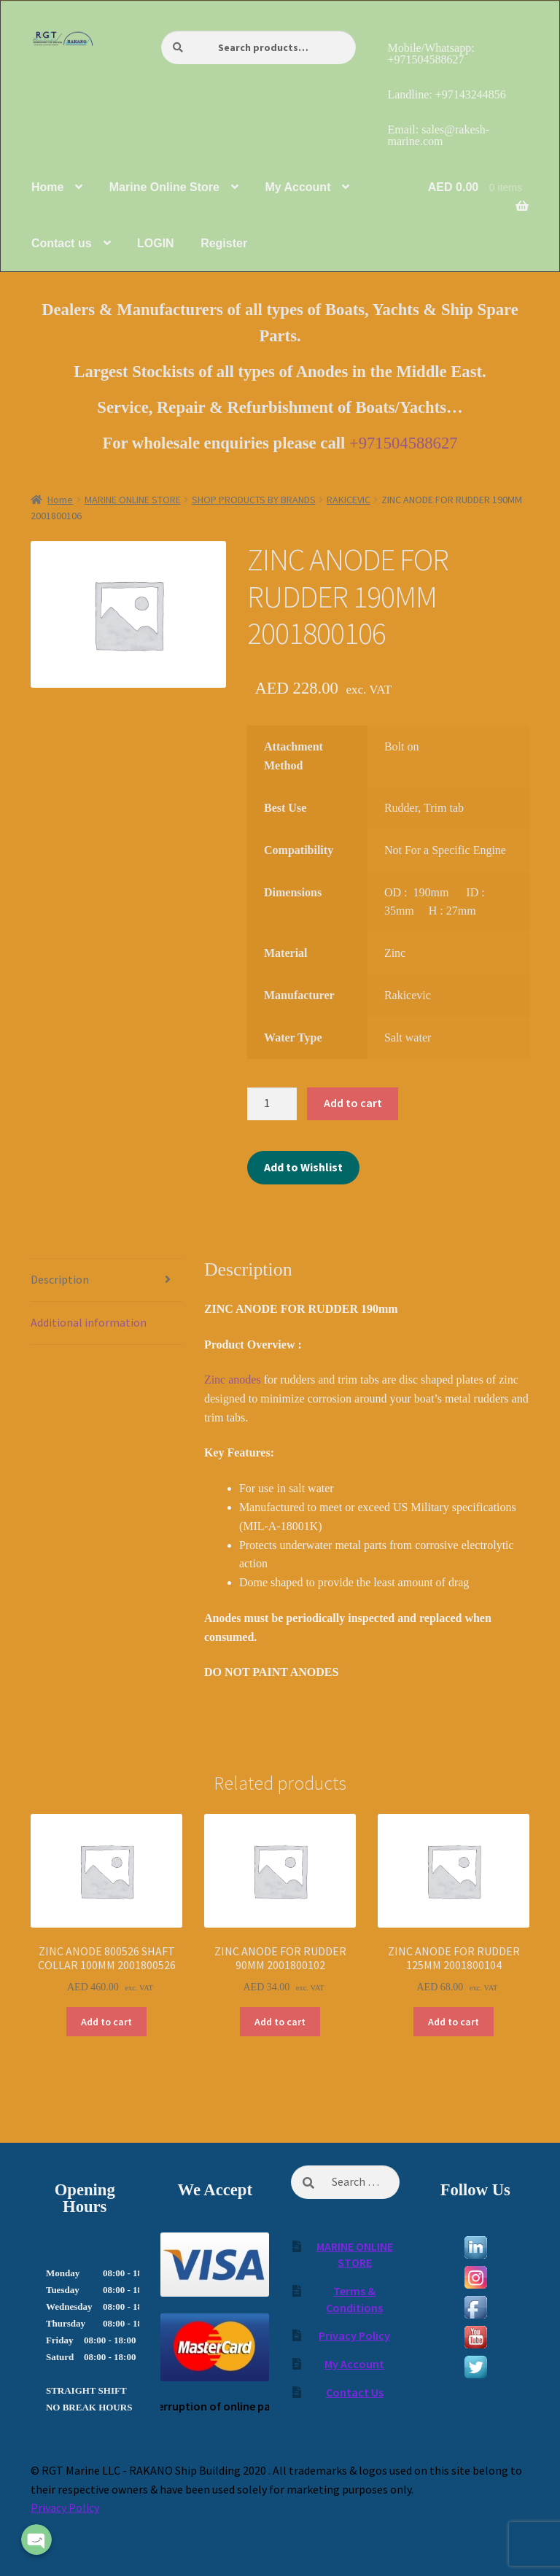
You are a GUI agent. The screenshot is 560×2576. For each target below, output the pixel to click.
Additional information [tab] (89, 1322)
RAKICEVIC (348, 499)
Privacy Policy (354, 2335)
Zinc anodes (232, 1379)
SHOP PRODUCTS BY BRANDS (254, 499)
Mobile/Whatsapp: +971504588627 (430, 54)
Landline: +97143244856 (446, 94)
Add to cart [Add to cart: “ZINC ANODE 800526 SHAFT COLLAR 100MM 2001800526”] (106, 2021)
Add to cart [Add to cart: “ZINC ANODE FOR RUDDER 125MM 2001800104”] (453, 2021)
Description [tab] (60, 1279)
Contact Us (355, 2392)
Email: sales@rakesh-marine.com (438, 135)
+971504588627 (403, 443)
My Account (354, 2363)
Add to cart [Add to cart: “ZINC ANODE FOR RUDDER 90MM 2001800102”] (280, 2021)
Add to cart (353, 1102)
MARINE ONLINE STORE (133, 499)
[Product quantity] (272, 1104)
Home (60, 499)
